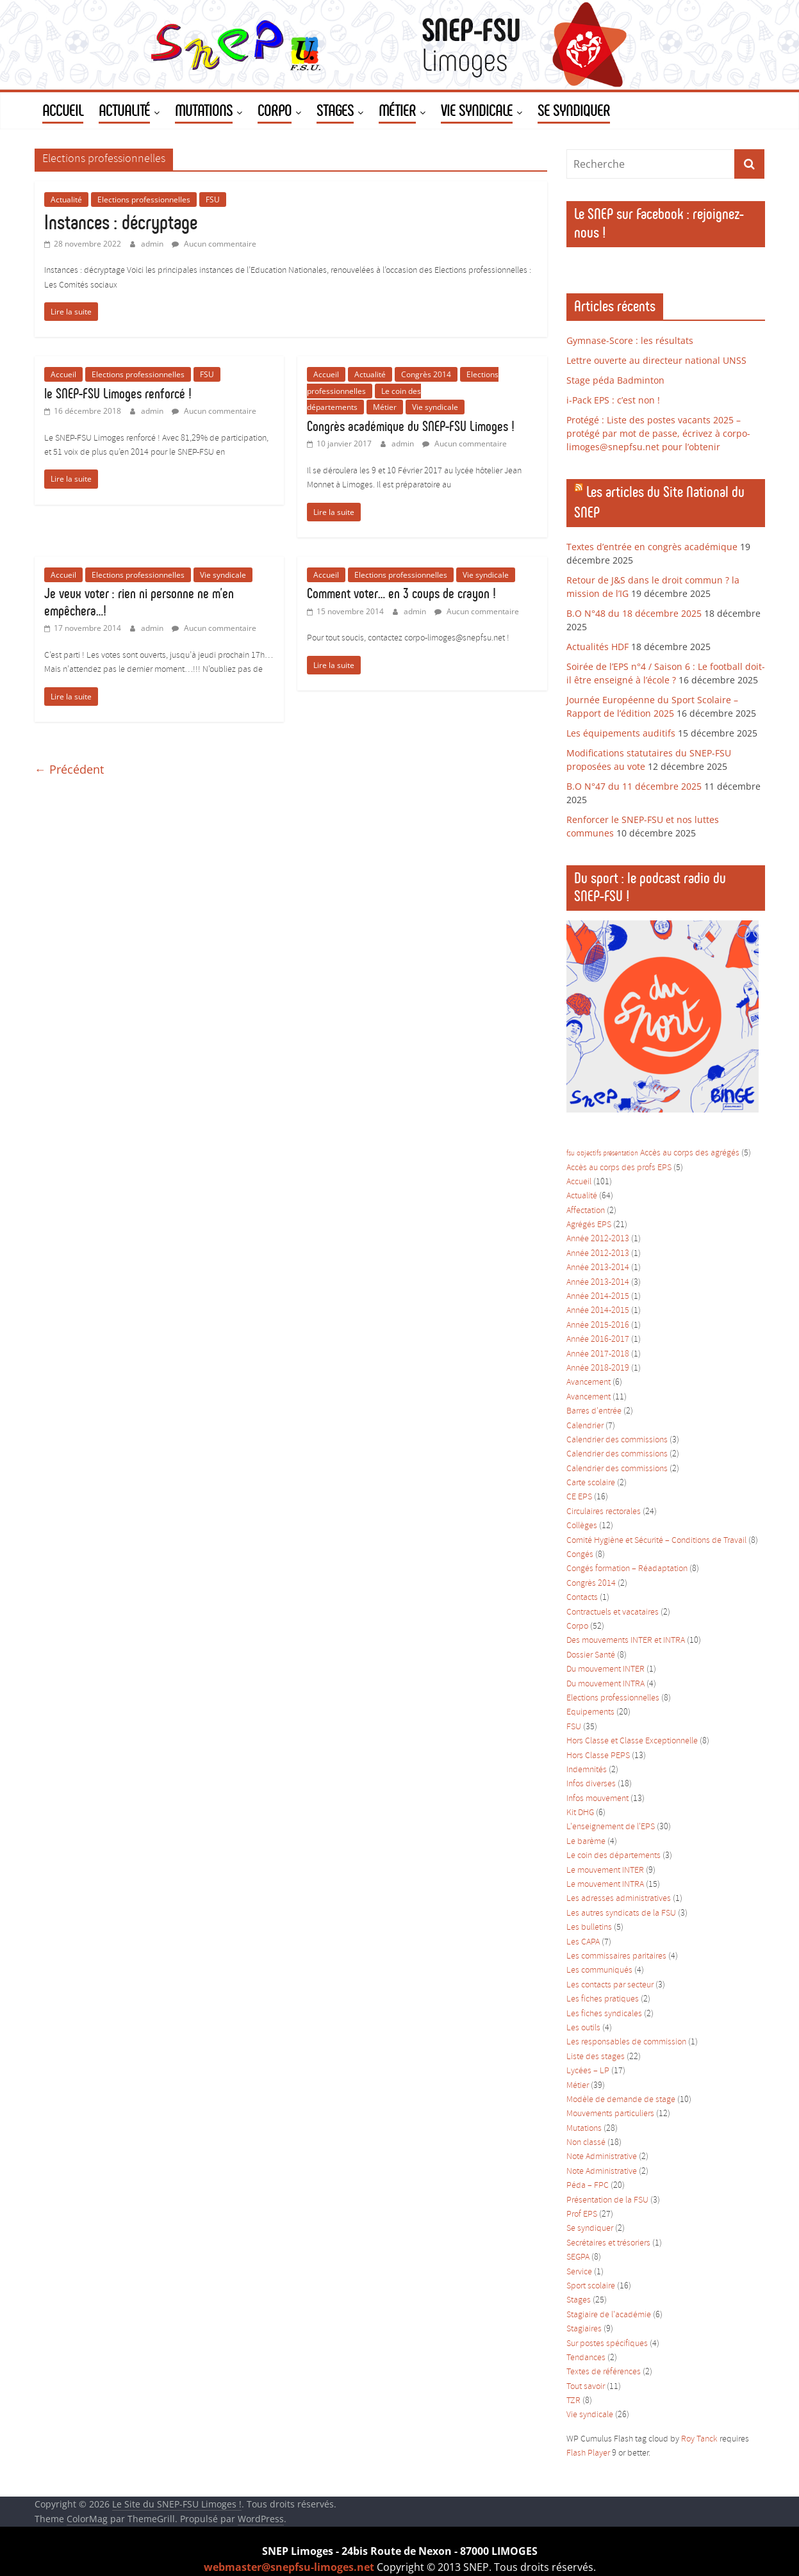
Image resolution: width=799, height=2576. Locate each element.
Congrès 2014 (426, 374)
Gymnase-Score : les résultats (629, 340)
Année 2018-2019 (597, 1368)
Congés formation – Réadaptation (627, 1569)
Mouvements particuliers (610, 2114)
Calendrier (585, 1426)
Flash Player (588, 2453)
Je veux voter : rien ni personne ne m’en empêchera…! (139, 602)
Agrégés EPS (588, 1225)
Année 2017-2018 (597, 1354)
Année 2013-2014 (597, 1268)
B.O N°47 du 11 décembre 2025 (634, 786)
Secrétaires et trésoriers (608, 2243)
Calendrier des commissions (617, 1440)
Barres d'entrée (594, 1411)
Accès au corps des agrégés (689, 1153)
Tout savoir (585, 2387)
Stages (578, 2300)
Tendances (585, 2358)
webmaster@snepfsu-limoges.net (289, 2567)
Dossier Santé (590, 1655)
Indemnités (586, 1770)
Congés (579, 1555)
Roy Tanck (699, 2439)
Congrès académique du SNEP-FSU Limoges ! (411, 426)
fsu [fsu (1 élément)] (570, 1153)
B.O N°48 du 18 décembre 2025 (634, 613)
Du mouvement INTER (605, 1669)
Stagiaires (584, 2329)
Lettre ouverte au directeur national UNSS (656, 360)
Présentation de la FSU (607, 2200)
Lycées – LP (587, 2071)
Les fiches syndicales (604, 2014)
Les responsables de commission (626, 2042)
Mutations (584, 2129)
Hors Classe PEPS (598, 1756)
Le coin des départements (613, 1856)
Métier (385, 407)
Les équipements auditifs (620, 733)
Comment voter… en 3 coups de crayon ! (401, 593)
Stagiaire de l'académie (608, 2315)
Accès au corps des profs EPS (618, 1168)
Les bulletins (589, 1927)
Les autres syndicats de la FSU (621, 1913)
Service (579, 2272)
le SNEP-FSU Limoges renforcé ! (118, 393)
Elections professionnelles (143, 199)
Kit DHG (580, 1813)
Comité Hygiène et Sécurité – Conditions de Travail (656, 1541)
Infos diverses (591, 1784)
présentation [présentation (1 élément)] (620, 1153)
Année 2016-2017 (597, 1339)
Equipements (590, 1712)
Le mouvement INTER (605, 1870)
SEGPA (577, 2257)
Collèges (581, 1526)
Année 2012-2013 (597, 1239)
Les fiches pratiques (602, 1999)
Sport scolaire (590, 2286)
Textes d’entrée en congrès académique (651, 547)
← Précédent (69, 769)
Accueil (63, 374)
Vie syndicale (435, 407)
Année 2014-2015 (597, 1297)
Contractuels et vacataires (612, 1612)
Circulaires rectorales (603, 1512)
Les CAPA (583, 1942)
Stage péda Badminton (615, 380)
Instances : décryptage (120, 222)
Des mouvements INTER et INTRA (625, 1640)
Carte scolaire (590, 1483)
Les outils (583, 2028)
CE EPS (579, 1497)
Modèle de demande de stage (620, 2100)
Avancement (588, 1382)
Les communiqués (599, 1970)
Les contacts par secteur (610, 1985)
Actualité (66, 199)
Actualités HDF (597, 646)
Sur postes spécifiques (607, 2344)
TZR (573, 2401)
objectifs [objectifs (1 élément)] (589, 1153)
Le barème (585, 1842)
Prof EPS (581, 2214)
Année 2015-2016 (597, 1325)
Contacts (582, 1598)
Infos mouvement (597, 1799)
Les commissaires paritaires (616, 1956)
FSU (213, 199)
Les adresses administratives (618, 1899)
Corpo (577, 1626)
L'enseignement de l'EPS (610, 1827)
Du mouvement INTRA (605, 1684)
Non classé (585, 2143)
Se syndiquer (589, 2228)
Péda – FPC (587, 2186)
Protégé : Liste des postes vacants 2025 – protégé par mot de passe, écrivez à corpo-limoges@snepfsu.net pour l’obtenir (658, 433)
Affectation (585, 1211)
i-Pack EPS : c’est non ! (613, 400)
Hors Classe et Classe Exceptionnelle (632, 1741)
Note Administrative (601, 2157)
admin (153, 243)
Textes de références (603, 2372)
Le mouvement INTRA (605, 1885)
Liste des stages (595, 2057)
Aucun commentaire (214, 243)
